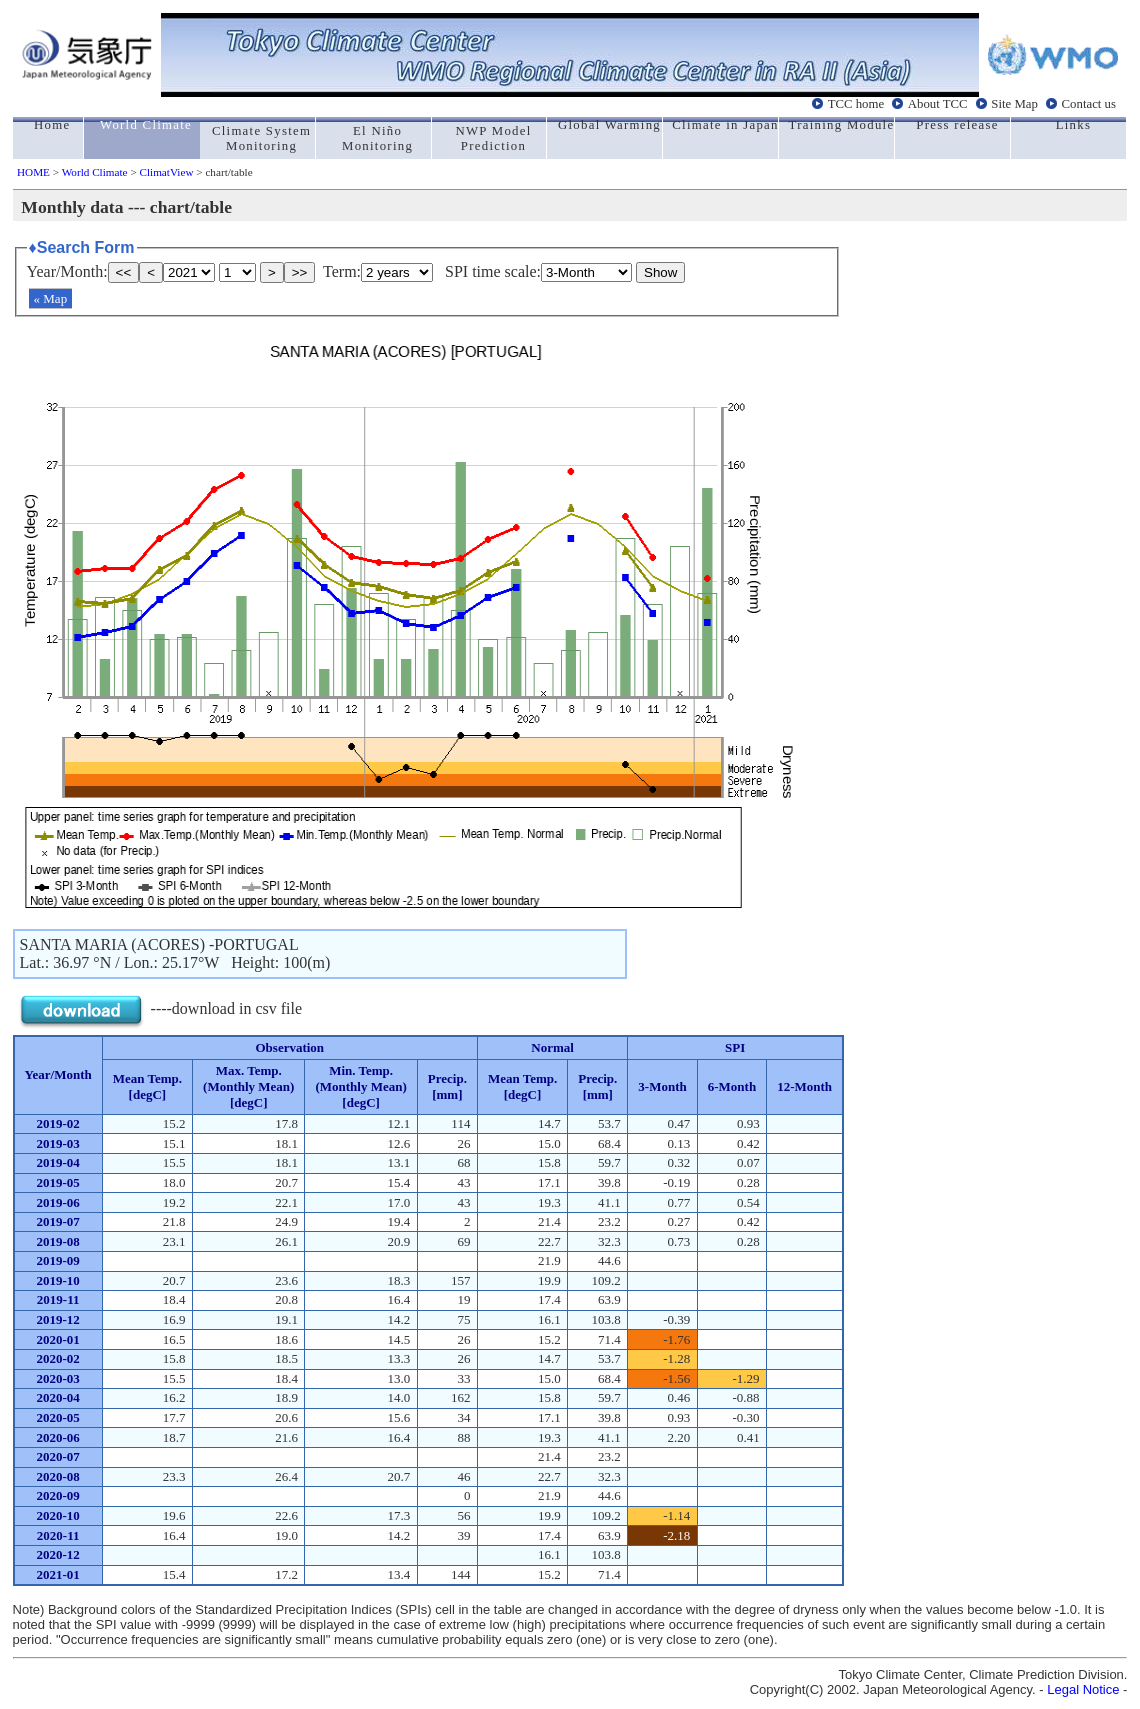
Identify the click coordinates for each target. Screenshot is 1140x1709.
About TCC (938, 104)
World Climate (95, 172)
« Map (51, 298)
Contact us (1089, 104)
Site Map (1014, 104)
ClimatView (166, 172)
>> (300, 272)
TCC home (856, 104)
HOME (33, 172)
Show (660, 272)
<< (124, 272)
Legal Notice (1083, 1689)
